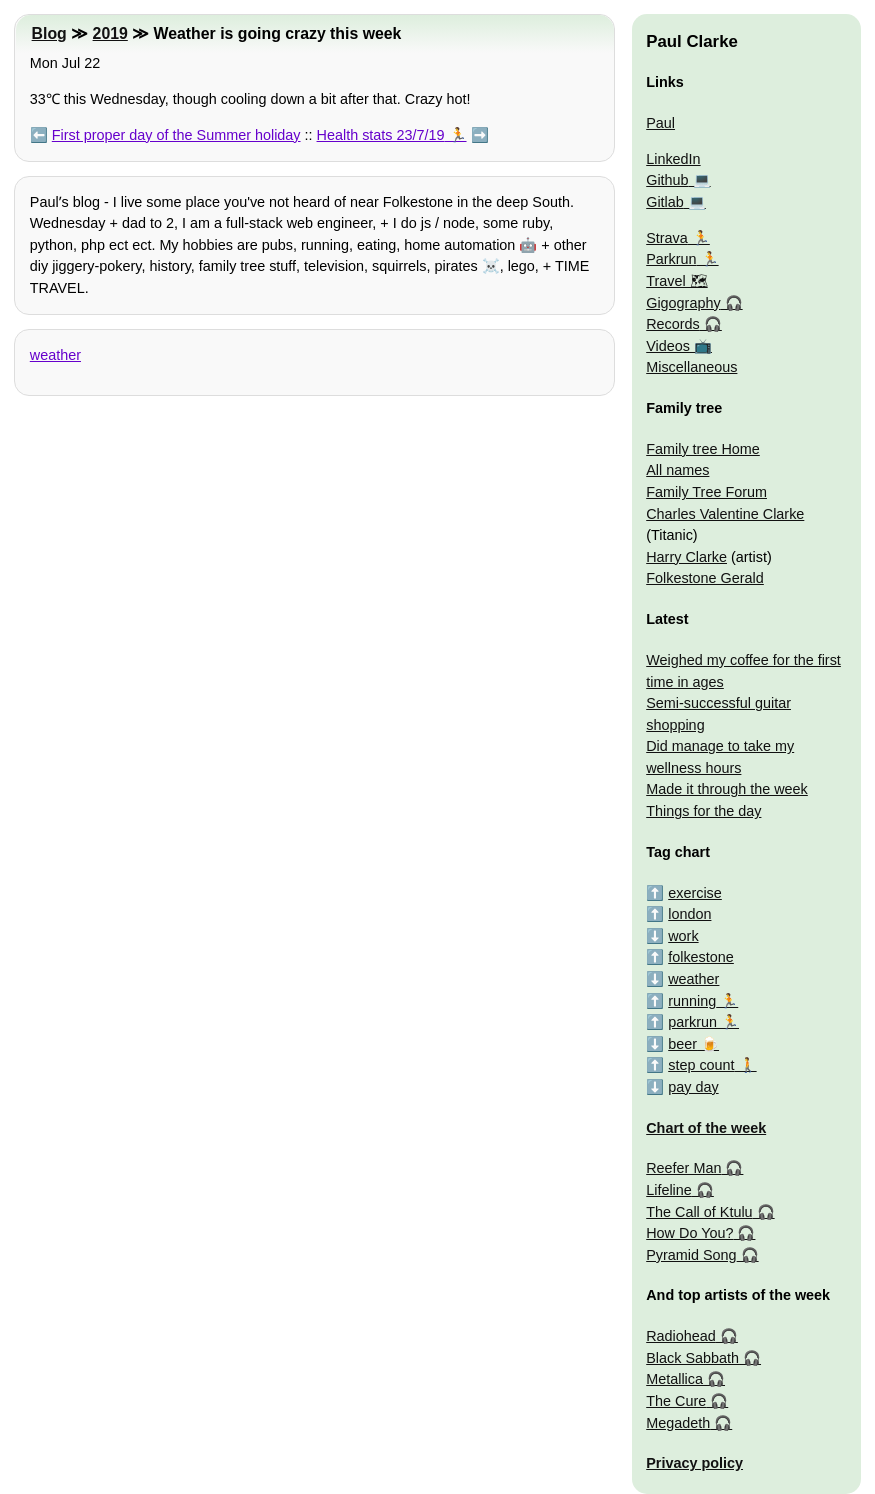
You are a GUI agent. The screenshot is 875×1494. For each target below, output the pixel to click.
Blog (49, 33)
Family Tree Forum (706, 492)
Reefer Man (683, 1168)
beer (682, 1044)
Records (673, 324)
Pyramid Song (691, 1255)
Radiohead (681, 1336)
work (683, 936)
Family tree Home (703, 449)
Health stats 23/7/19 (381, 135)
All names (677, 470)
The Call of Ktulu (699, 1212)
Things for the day (703, 811)
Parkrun (671, 259)
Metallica (674, 1379)
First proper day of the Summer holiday (176, 135)
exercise (695, 893)
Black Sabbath (692, 1358)
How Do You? (689, 1233)
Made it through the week (727, 789)
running (692, 1001)
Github (667, 180)
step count (701, 1065)
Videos (668, 346)
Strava (667, 238)
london (689, 914)
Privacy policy (694, 1463)
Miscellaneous (691, 367)
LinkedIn (673, 159)
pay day (693, 1087)
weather (55, 355)
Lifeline (669, 1190)
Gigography (683, 303)
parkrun (692, 1022)
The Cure (676, 1401)
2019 (110, 33)
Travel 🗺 (676, 281)
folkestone (701, 957)
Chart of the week (706, 1128)
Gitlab (665, 202)
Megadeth (678, 1423)
